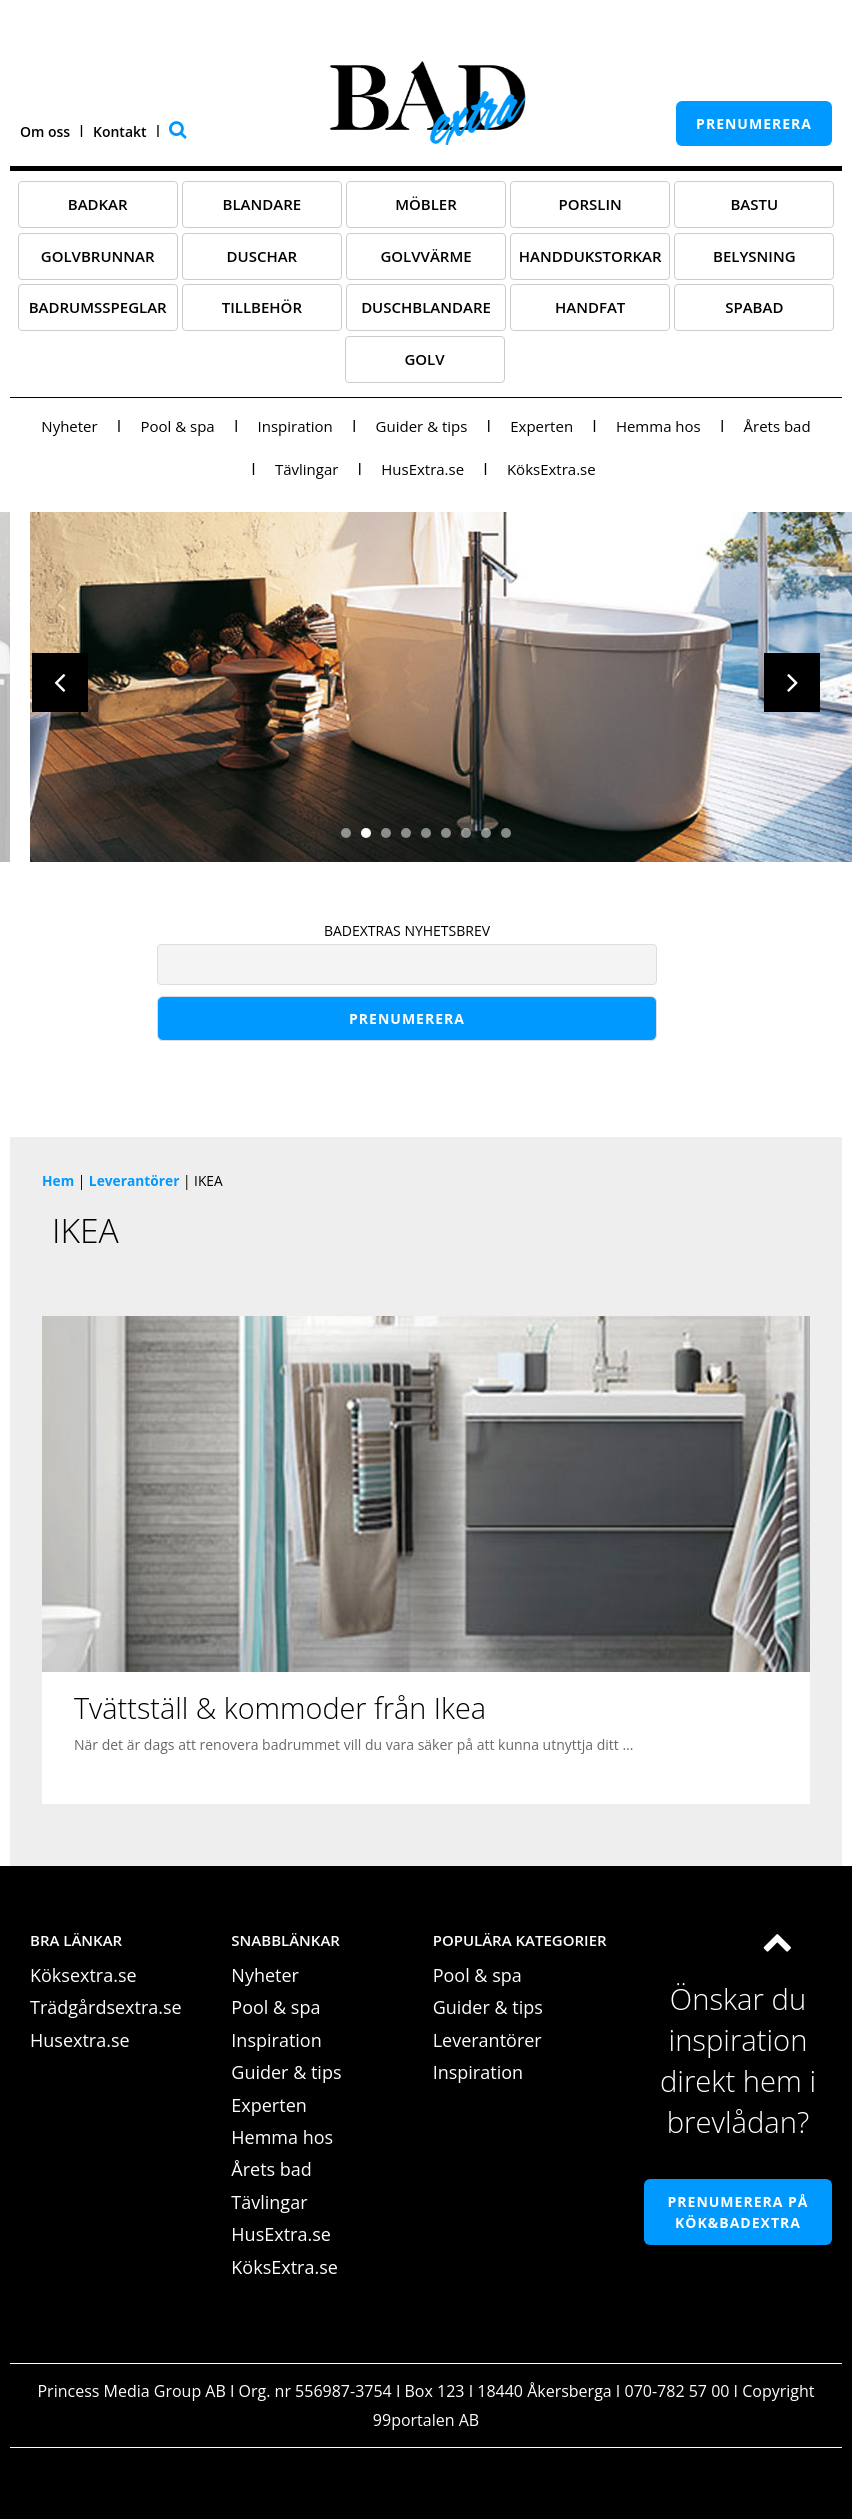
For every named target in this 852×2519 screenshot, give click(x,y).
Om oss (45, 131)
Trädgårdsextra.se (106, 2015)
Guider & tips (422, 433)
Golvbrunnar (98, 263)
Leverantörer (134, 1187)
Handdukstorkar (590, 263)
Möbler (426, 211)
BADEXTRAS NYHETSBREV (407, 937)
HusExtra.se (422, 476)
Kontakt (120, 131)
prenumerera (754, 123)
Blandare (262, 211)
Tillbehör (262, 314)
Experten (541, 433)
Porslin (589, 211)
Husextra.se (80, 2047)
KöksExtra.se (551, 476)
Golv (424, 366)
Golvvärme (425, 263)
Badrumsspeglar (98, 314)
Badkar (98, 211)
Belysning (754, 263)
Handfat (590, 314)
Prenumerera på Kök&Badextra (738, 2219)
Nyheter (69, 433)
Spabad (754, 314)
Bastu (754, 211)
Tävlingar (306, 476)
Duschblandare (426, 314)
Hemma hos (658, 433)
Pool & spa (177, 433)
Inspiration (295, 433)
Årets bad (777, 433)
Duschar (262, 263)
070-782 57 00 (677, 2398)
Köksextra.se (83, 1982)
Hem (58, 1187)
